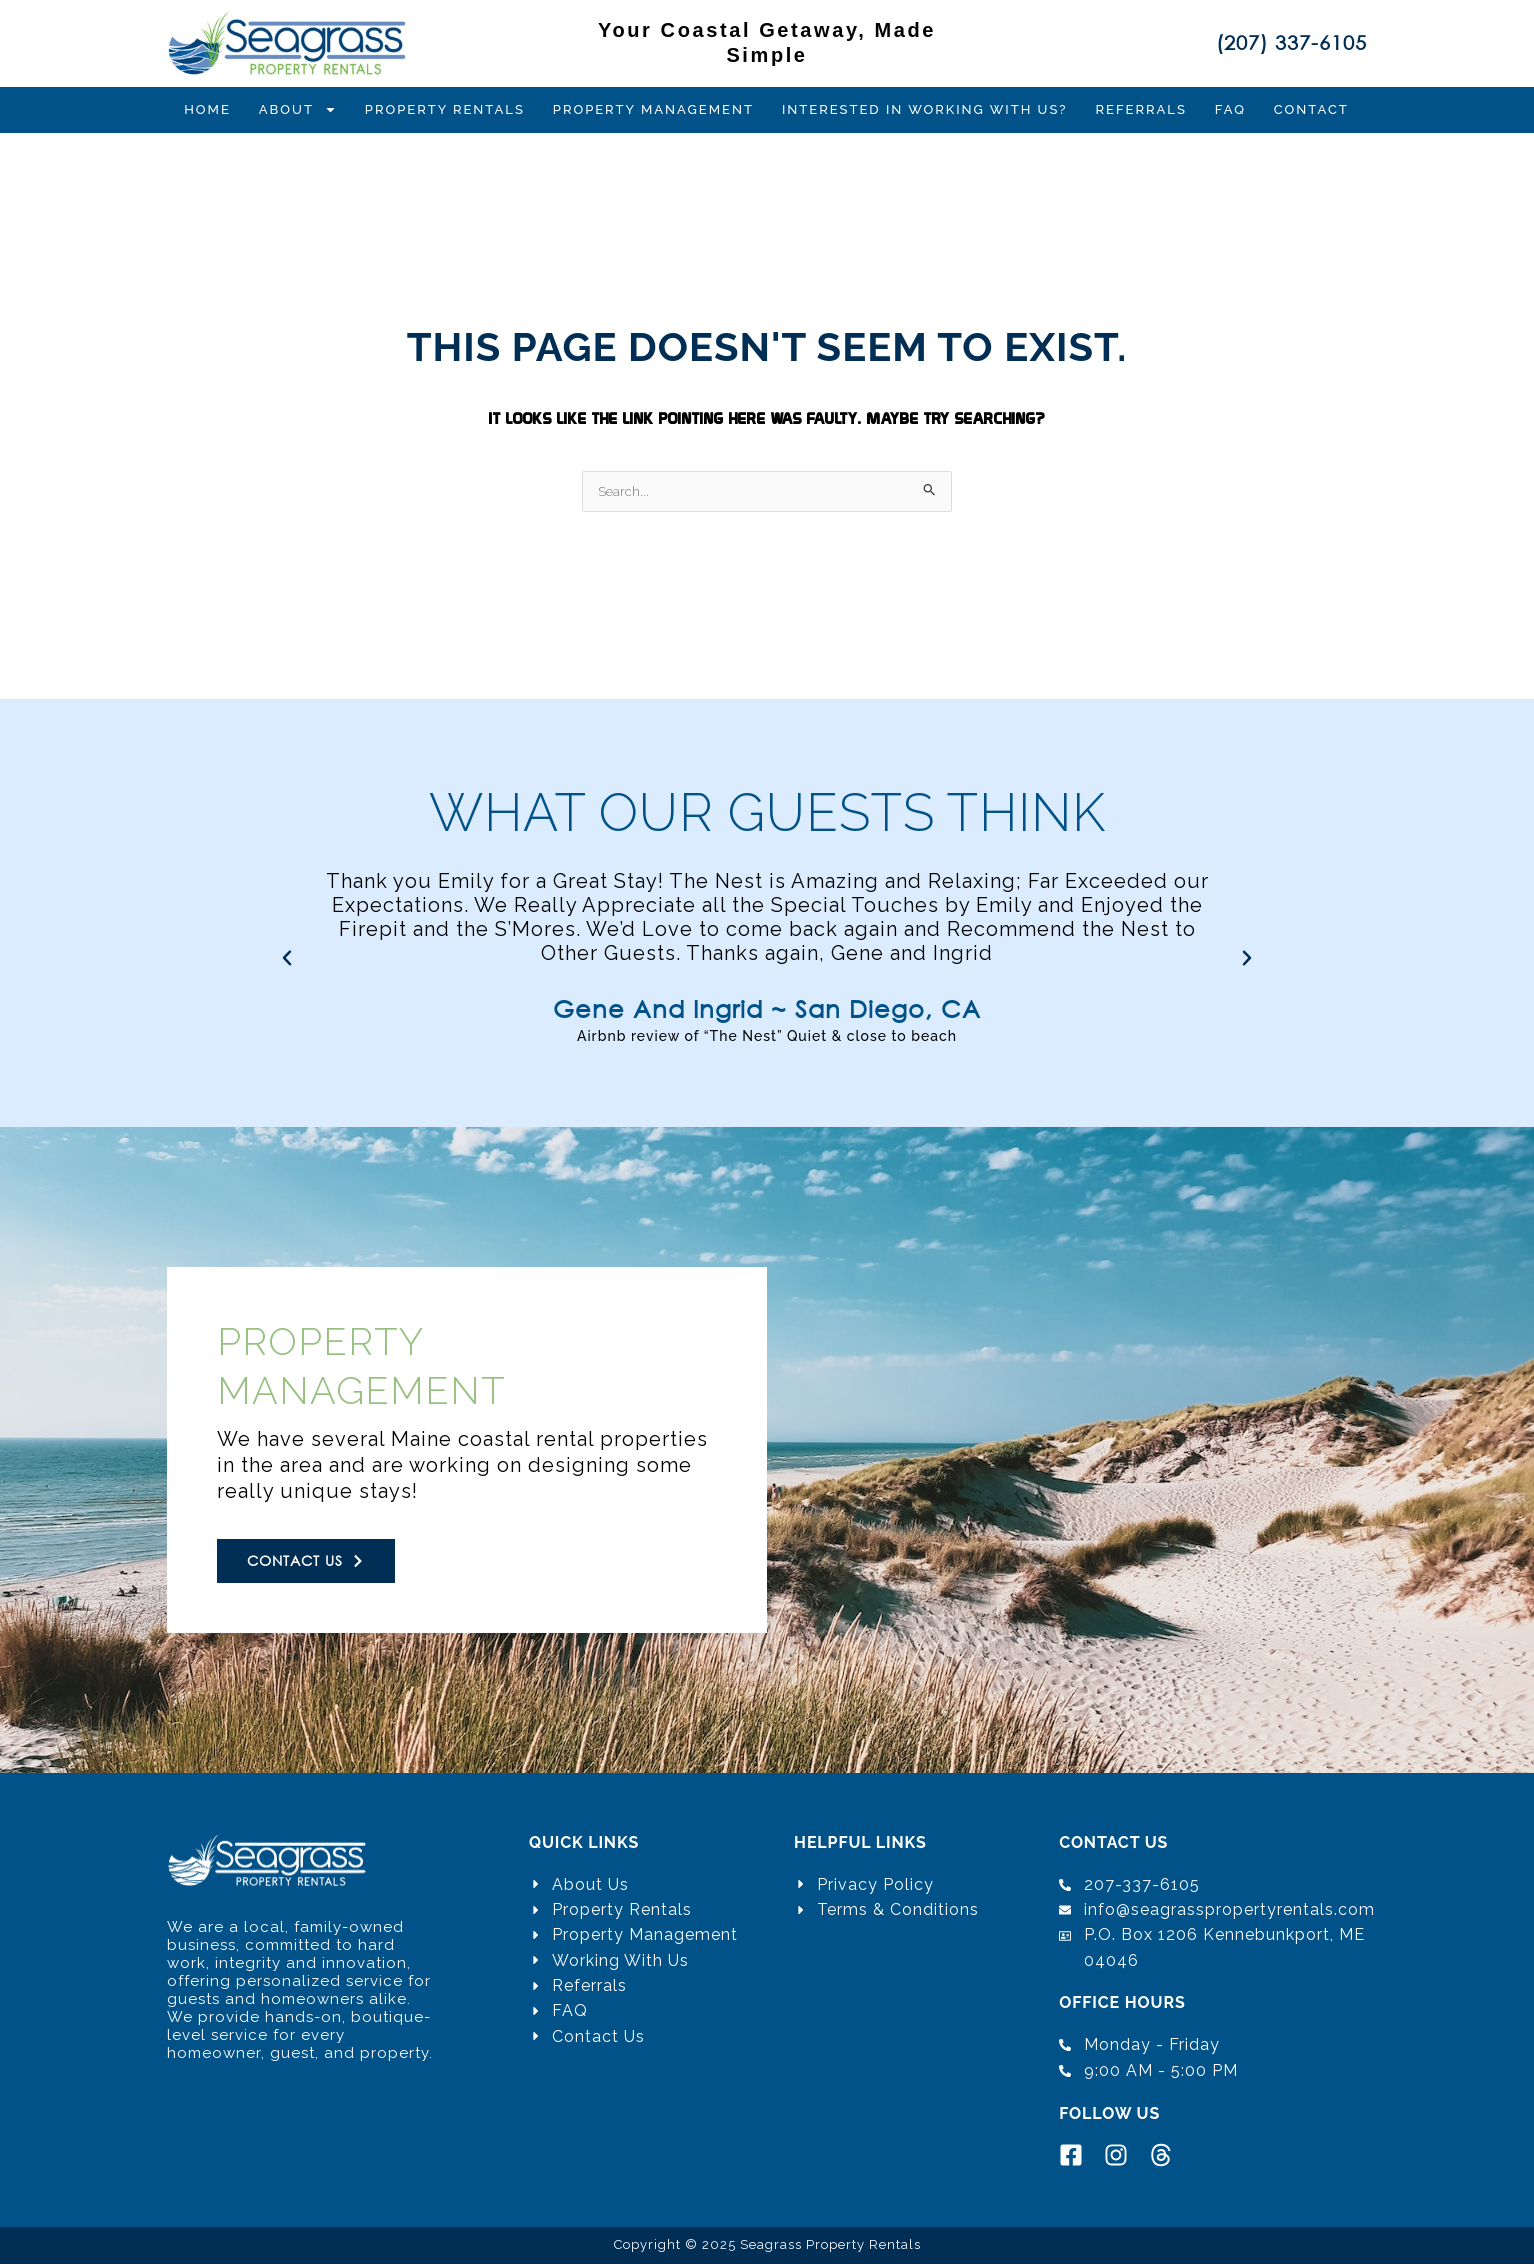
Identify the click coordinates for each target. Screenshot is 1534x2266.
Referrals (1141, 109)
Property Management (653, 109)
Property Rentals (445, 109)
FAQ (1230, 109)
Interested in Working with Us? (925, 109)
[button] (287, 958)
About (298, 110)
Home (207, 109)
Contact (1311, 109)
